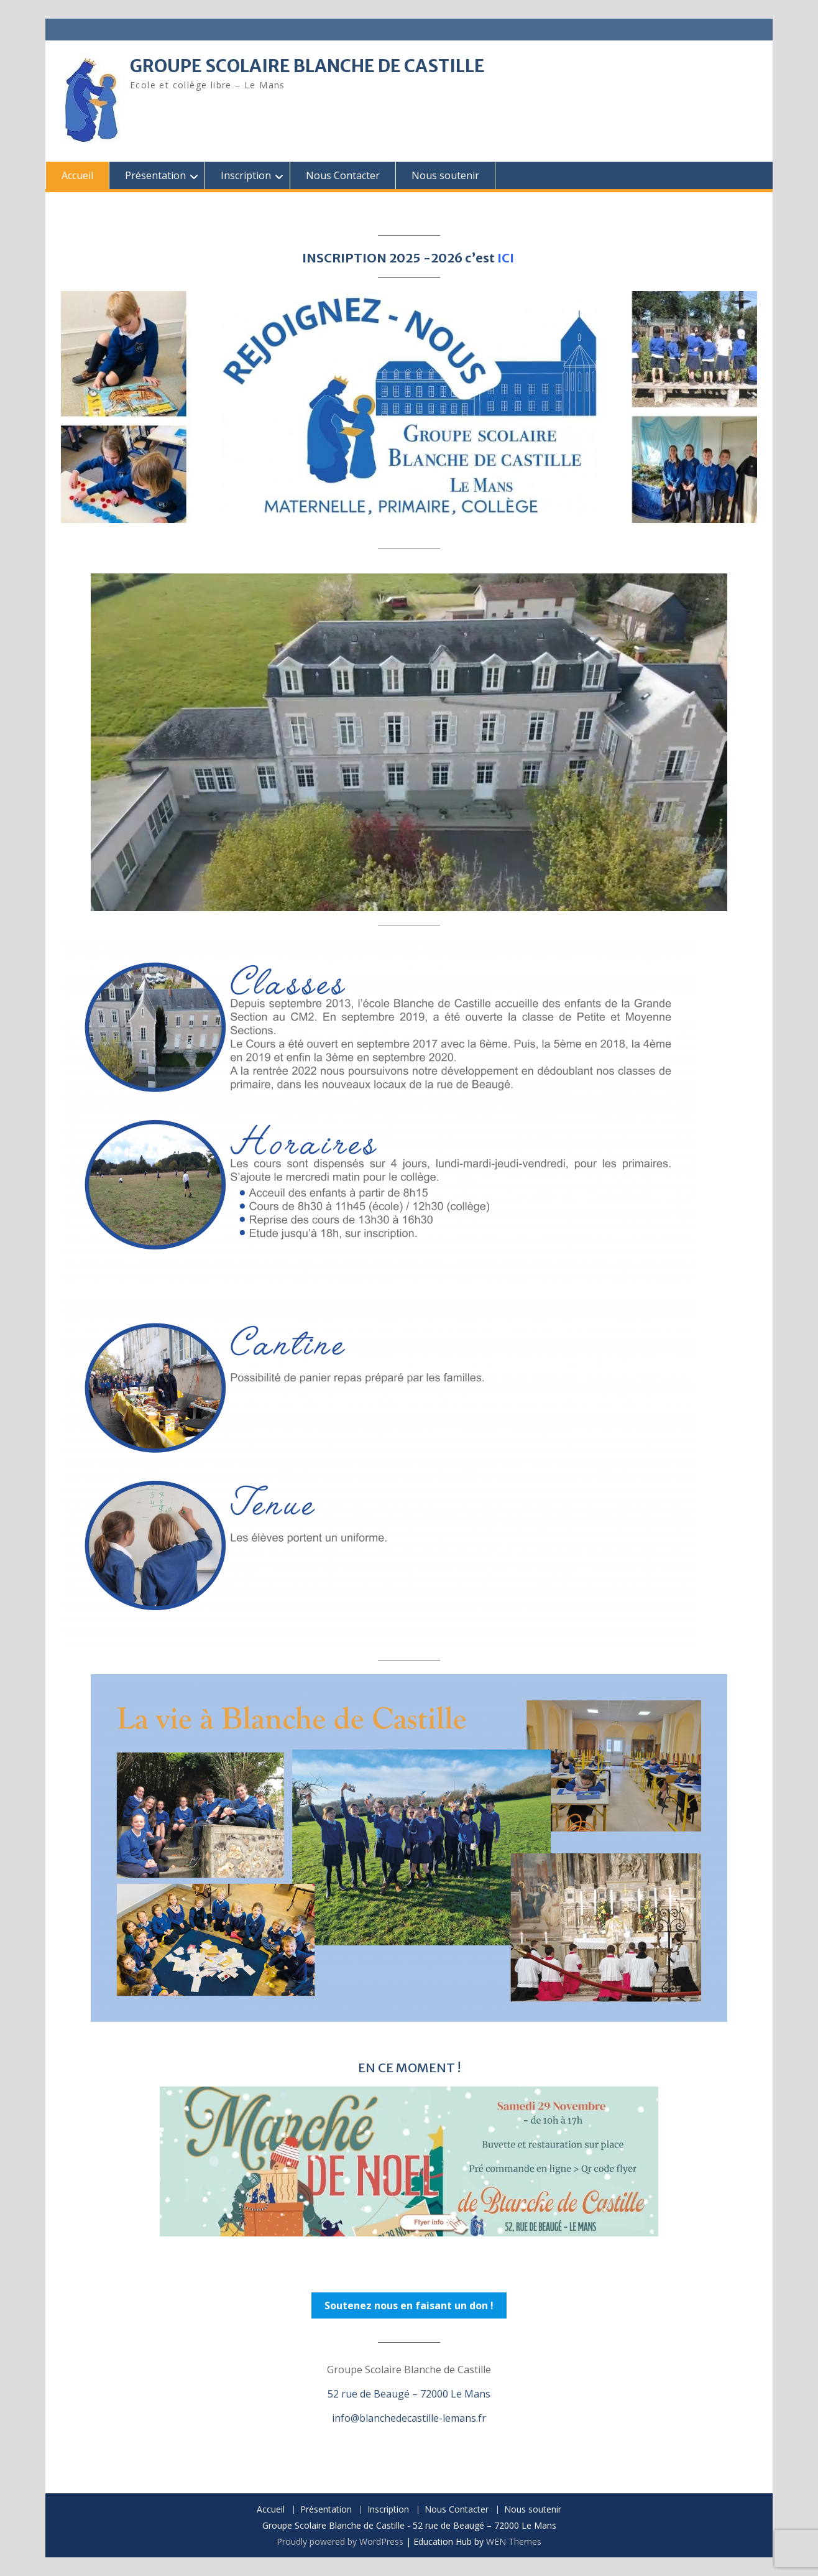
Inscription (246, 175)
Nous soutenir (445, 175)
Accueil (77, 175)
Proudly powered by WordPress (340, 2541)
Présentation (155, 175)
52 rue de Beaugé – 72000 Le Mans (409, 2394)
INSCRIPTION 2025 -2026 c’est (409, 258)
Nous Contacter (343, 175)
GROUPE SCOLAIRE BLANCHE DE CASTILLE (307, 66)
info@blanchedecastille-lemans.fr (409, 2418)
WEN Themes (513, 2541)
